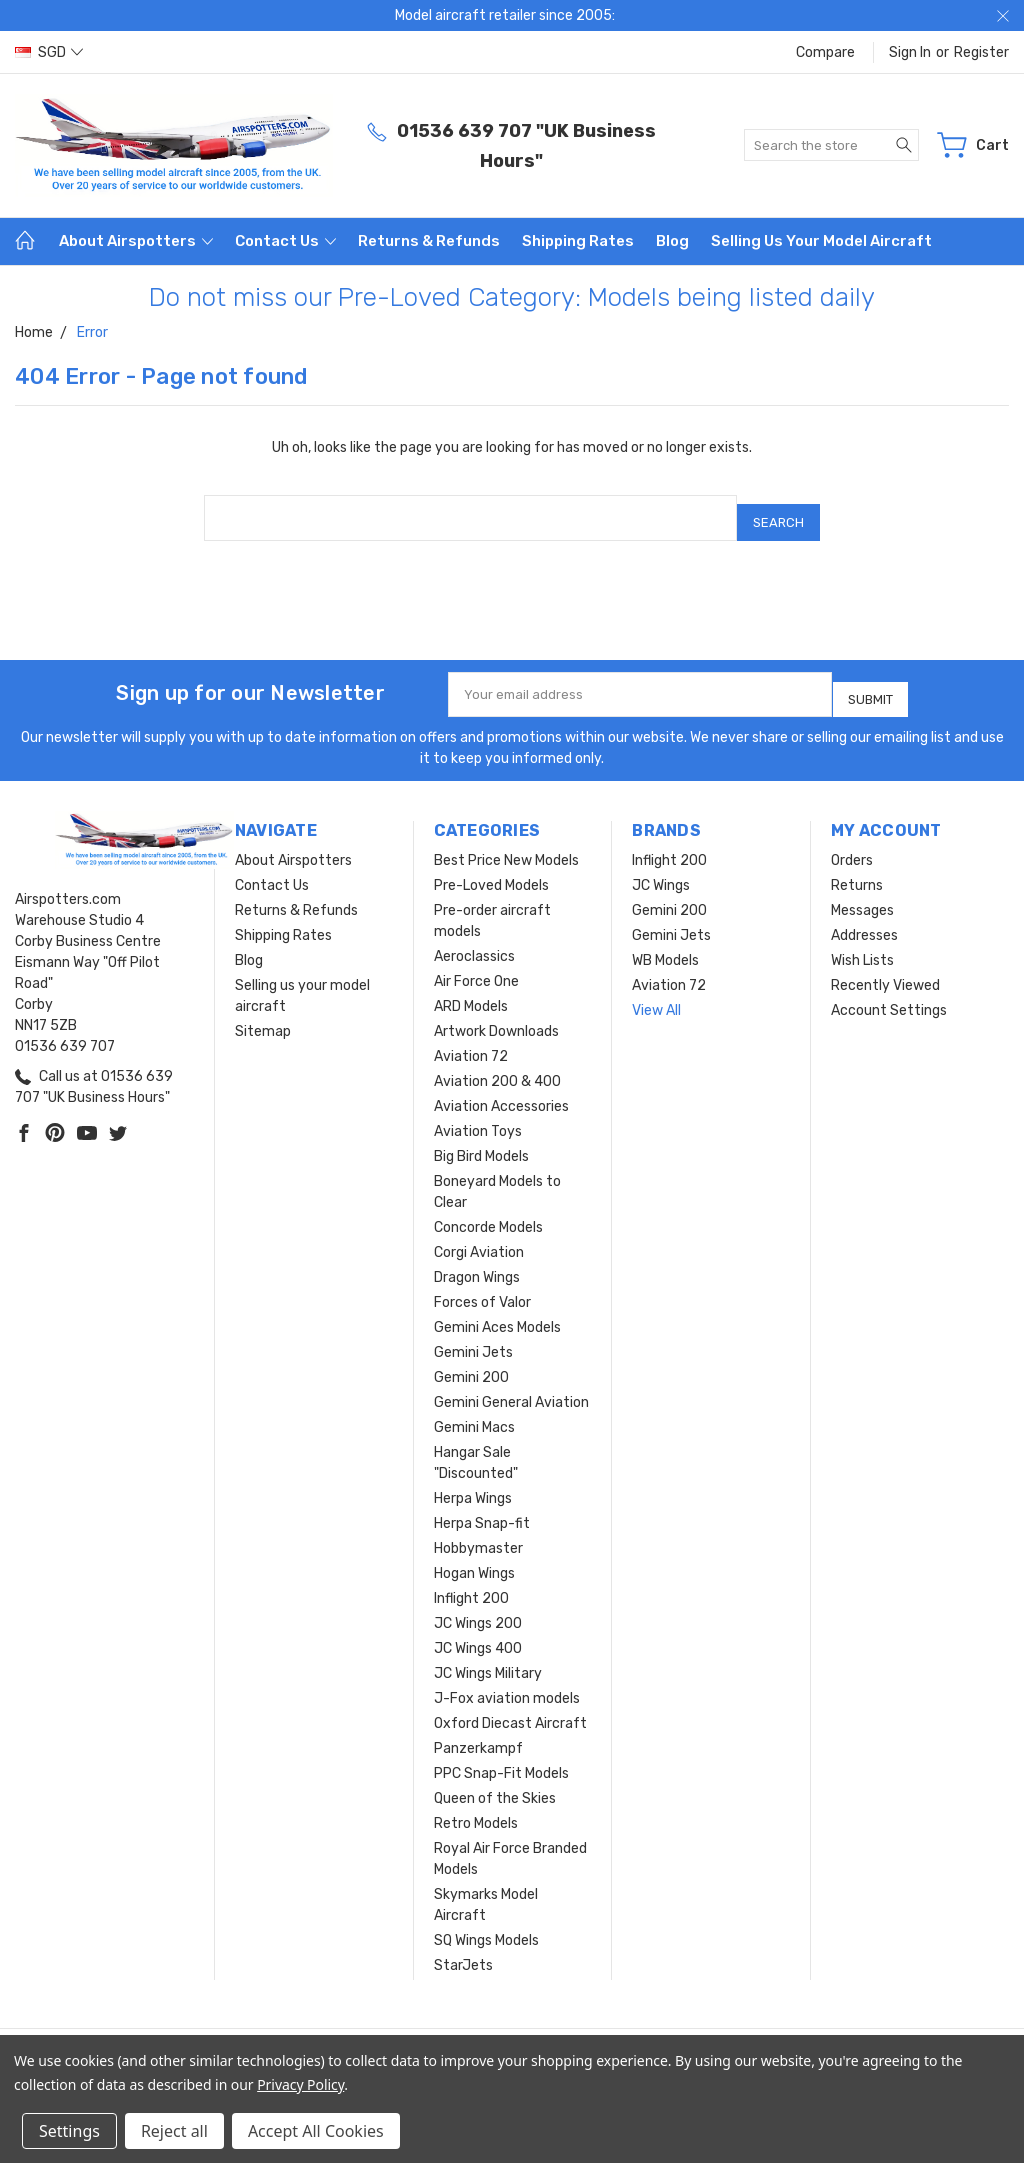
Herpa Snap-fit (482, 1506)
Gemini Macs (474, 1410)
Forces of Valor (482, 1285)
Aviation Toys (478, 1114)
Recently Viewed (885, 968)
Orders (852, 843)
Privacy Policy (300, 2084)
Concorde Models (488, 1210)
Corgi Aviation (479, 1235)
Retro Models (476, 1806)
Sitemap (263, 1014)
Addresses (864, 918)
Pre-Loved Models (491, 868)
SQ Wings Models (486, 1923)
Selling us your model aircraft (821, 241)
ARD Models (471, 989)
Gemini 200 (471, 1360)
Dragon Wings (477, 1260)
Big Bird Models (481, 1139)
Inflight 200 (471, 1581)
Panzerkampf (478, 1731)
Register (981, 52)
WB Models (665, 943)
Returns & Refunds (429, 241)
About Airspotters (136, 241)
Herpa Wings (473, 1481)
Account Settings (889, 993)
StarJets (463, 1948)
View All (656, 993)
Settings (69, 2131)
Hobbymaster (478, 1531)
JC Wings (661, 868)
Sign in (910, 52)
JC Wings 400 (478, 1631)
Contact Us (285, 241)
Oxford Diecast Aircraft (510, 1706)
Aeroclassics (474, 939)
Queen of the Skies (495, 1781)
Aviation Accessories (501, 1089)
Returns (857, 868)
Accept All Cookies (316, 2131)
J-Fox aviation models (507, 1681)
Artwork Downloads (496, 1014)
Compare (825, 52)
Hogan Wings (474, 1556)
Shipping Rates (578, 241)
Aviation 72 (471, 1039)
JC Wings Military (488, 1656)
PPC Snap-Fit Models (501, 1756)
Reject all (174, 2131)
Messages (862, 893)
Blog (672, 241)
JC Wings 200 (478, 1606)
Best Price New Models (506, 843)
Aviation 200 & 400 (497, 1064)
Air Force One (476, 964)
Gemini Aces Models (497, 1310)
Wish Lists (862, 943)
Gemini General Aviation (511, 1385)
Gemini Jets (473, 1335)
